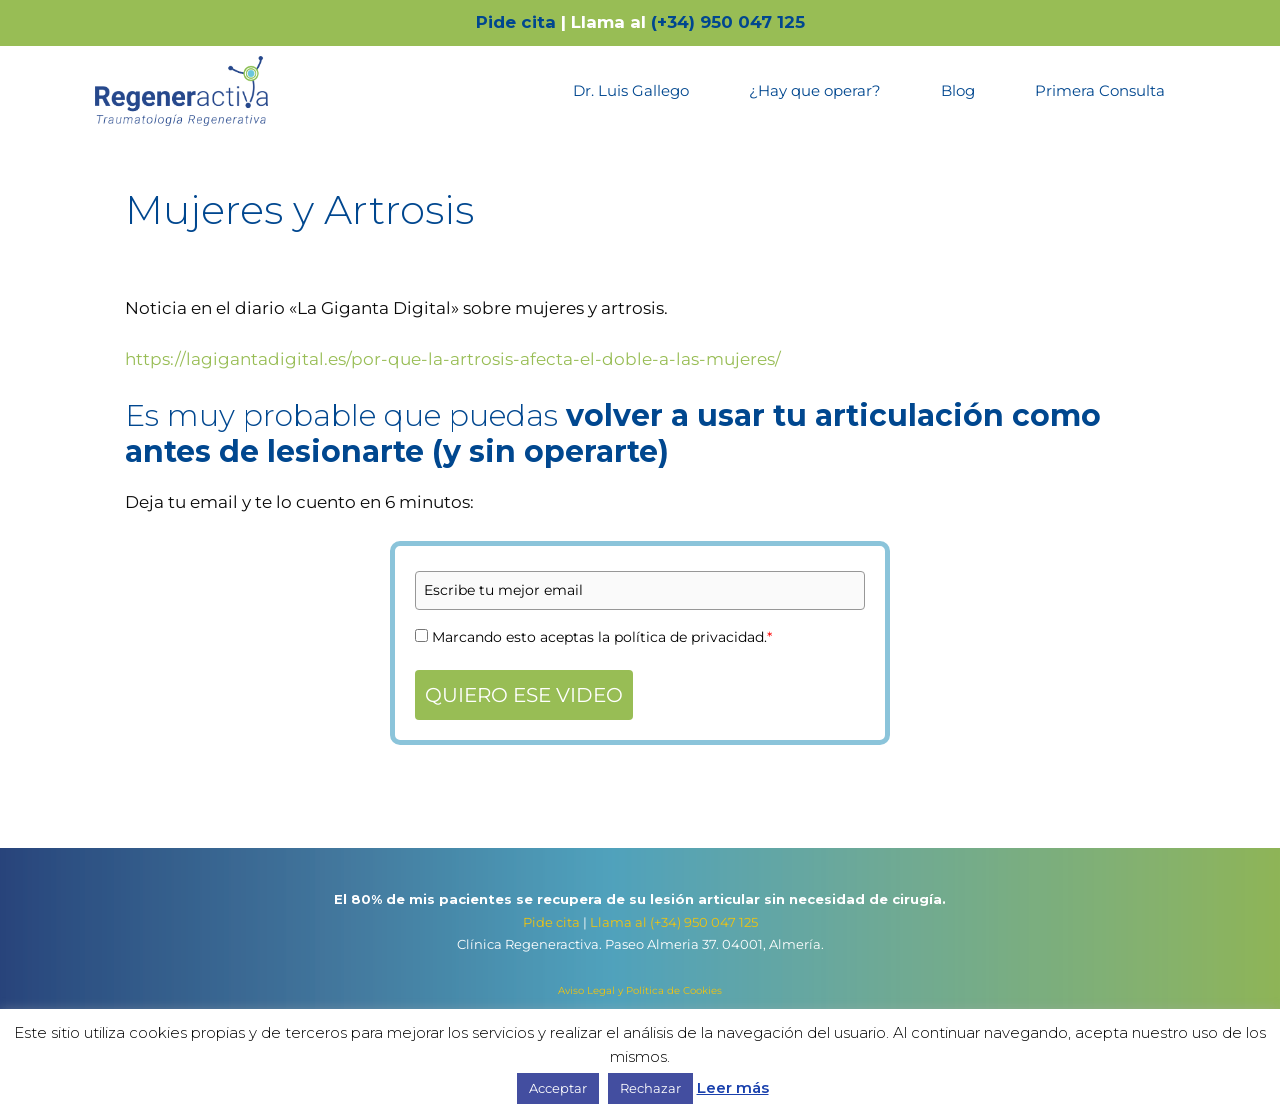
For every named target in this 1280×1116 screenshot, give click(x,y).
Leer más (733, 1087)
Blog (958, 90)
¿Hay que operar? (815, 90)
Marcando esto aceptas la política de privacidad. (602, 637)
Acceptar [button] (558, 1088)
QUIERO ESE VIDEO (524, 695)
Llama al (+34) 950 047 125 (674, 922)
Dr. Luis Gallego (631, 90)
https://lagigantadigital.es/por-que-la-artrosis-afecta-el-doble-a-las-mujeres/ (453, 359)
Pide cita (516, 22)
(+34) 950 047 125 (728, 22)
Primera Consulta (1100, 90)
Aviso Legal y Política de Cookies (640, 990)
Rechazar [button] (650, 1088)
